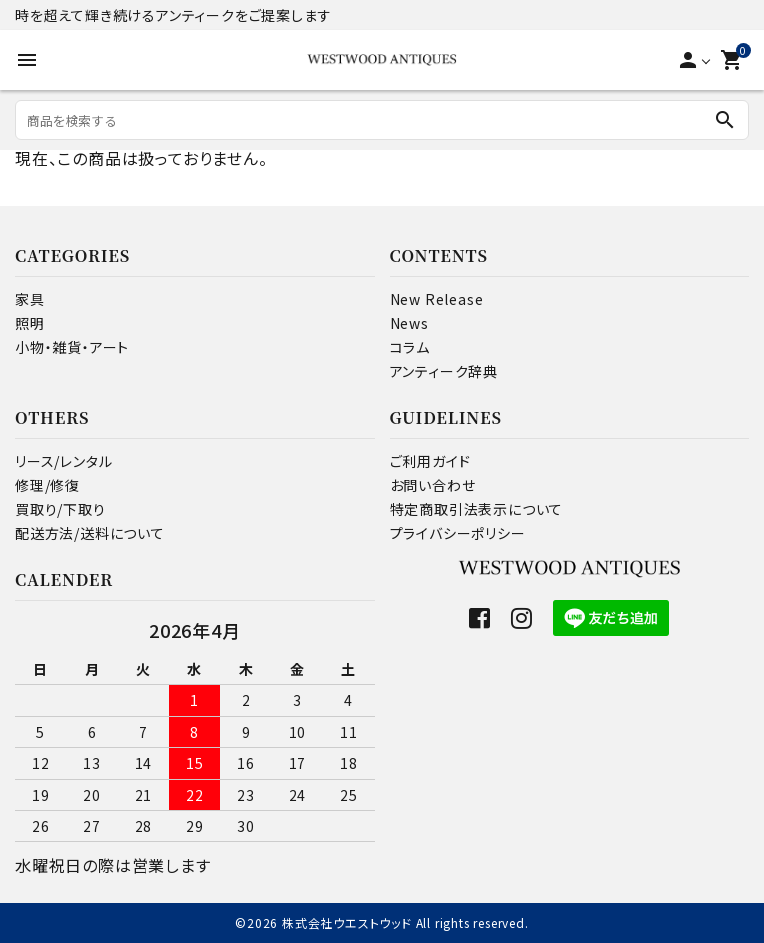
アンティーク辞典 (444, 371)
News (409, 323)
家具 (30, 299)
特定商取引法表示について (477, 509)
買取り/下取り (60, 509)
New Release (437, 299)
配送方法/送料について (90, 533)
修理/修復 (47, 485)
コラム (410, 347)
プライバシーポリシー (458, 533)
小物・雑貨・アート (72, 347)
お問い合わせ (433, 485)
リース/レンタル (63, 461)
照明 (30, 323)
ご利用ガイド (430, 461)
